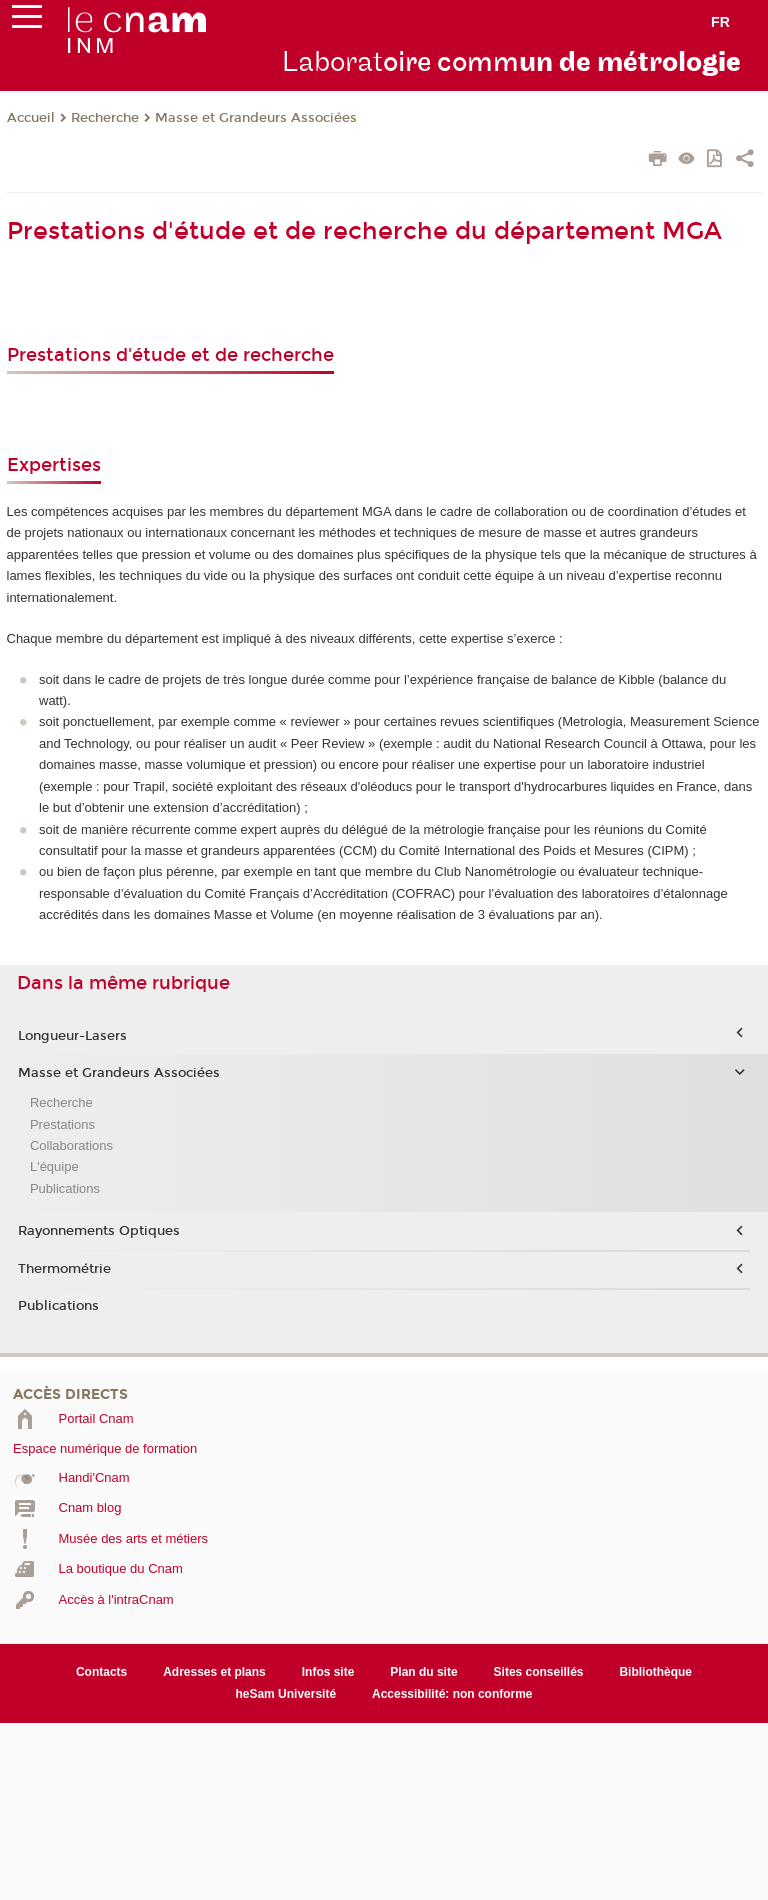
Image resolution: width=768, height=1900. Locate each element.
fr (720, 22)
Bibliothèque (655, 1672)
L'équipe (54, 1166)
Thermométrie (64, 1269)
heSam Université (285, 1694)
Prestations (62, 1124)
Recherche (105, 118)
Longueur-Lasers (72, 1036)
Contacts (101, 1672)
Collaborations (71, 1145)
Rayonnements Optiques (99, 1231)
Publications (65, 1188)
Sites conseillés (539, 1672)
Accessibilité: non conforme (452, 1694)
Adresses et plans (214, 1672)
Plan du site (423, 1672)
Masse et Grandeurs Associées (256, 118)
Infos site (328, 1672)
